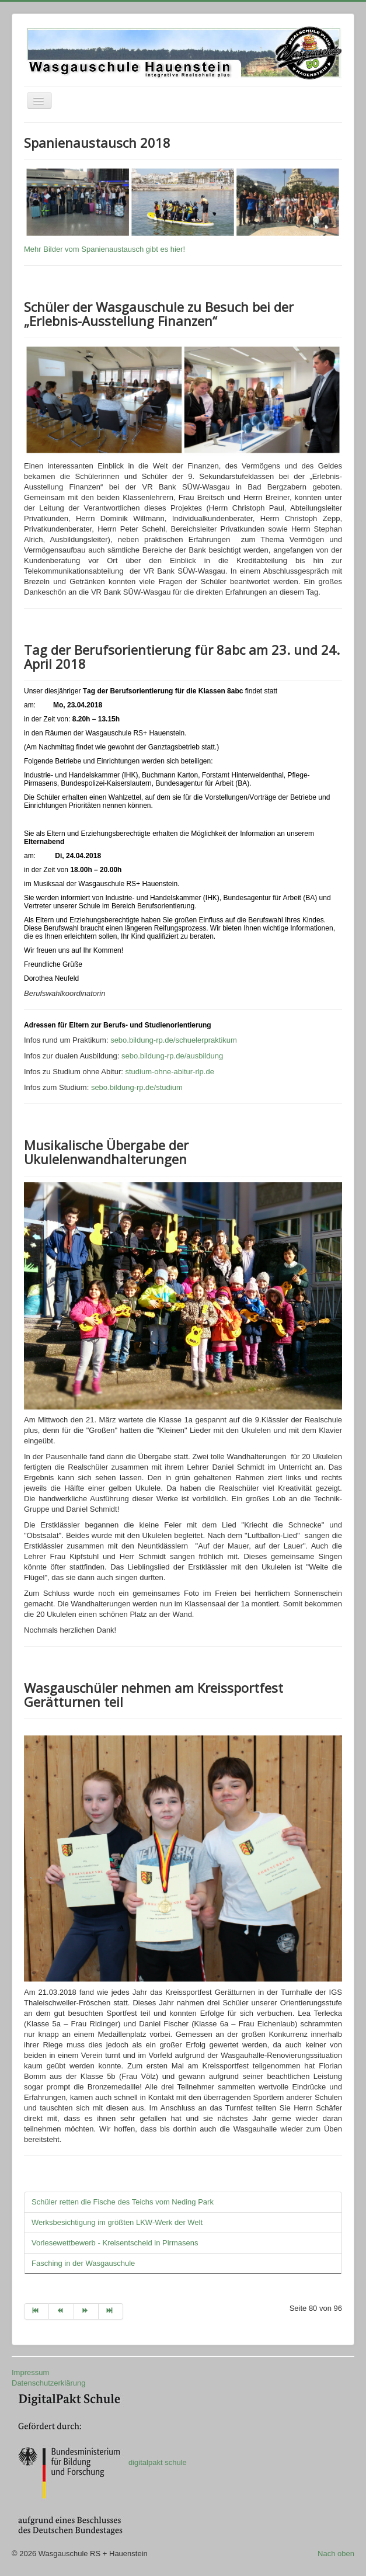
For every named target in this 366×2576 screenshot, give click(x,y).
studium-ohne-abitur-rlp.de (171, 1071)
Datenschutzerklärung (48, 2383)
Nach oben (336, 2553)
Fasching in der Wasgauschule (83, 2263)
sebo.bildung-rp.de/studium (137, 1087)
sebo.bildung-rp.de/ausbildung (172, 1055)
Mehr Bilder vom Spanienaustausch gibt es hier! (104, 249)
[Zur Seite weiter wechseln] (86, 2311)
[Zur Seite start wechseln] (36, 2311)
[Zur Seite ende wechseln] (111, 2311)
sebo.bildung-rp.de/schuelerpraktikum (176, 1040)
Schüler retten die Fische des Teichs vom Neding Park (123, 2201)
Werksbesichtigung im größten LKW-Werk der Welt (117, 2222)
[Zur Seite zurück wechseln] (61, 2311)
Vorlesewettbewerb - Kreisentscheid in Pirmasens (115, 2242)
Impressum (30, 2372)
